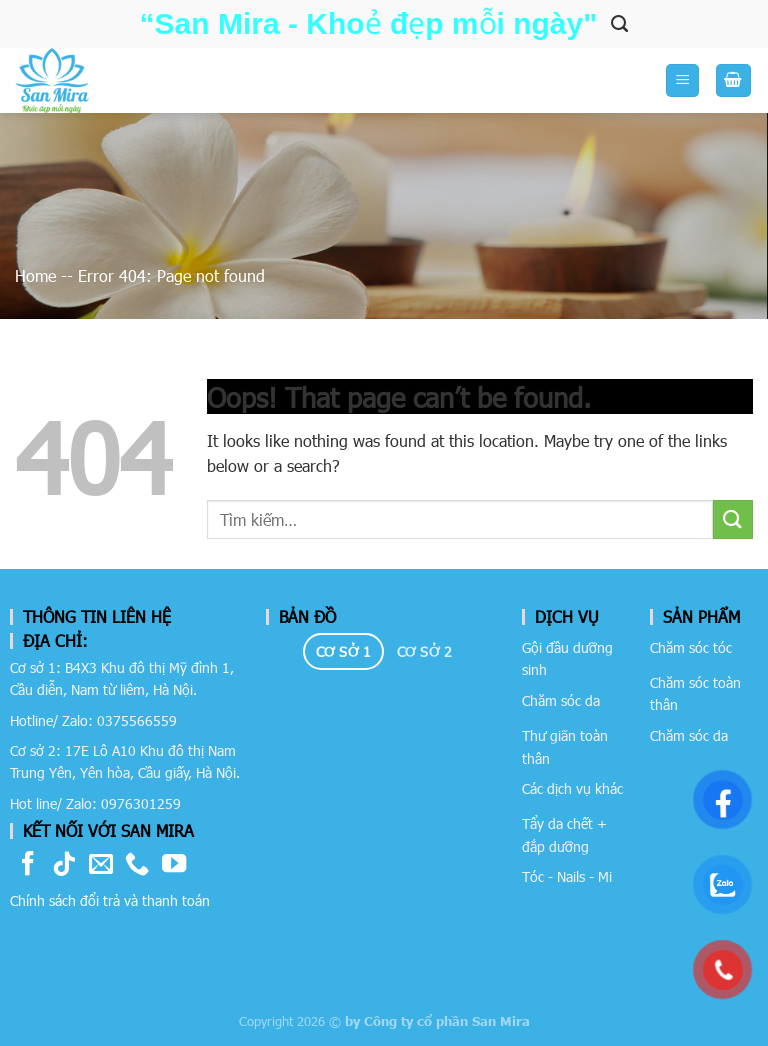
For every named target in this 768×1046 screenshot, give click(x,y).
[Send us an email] (101, 865)
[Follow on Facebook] (28, 865)
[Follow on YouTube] (174, 865)
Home (35, 275)
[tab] (343, 652)
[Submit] (733, 519)
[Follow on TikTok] (64, 865)
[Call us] (137, 865)
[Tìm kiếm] (619, 24)
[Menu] (682, 80)
